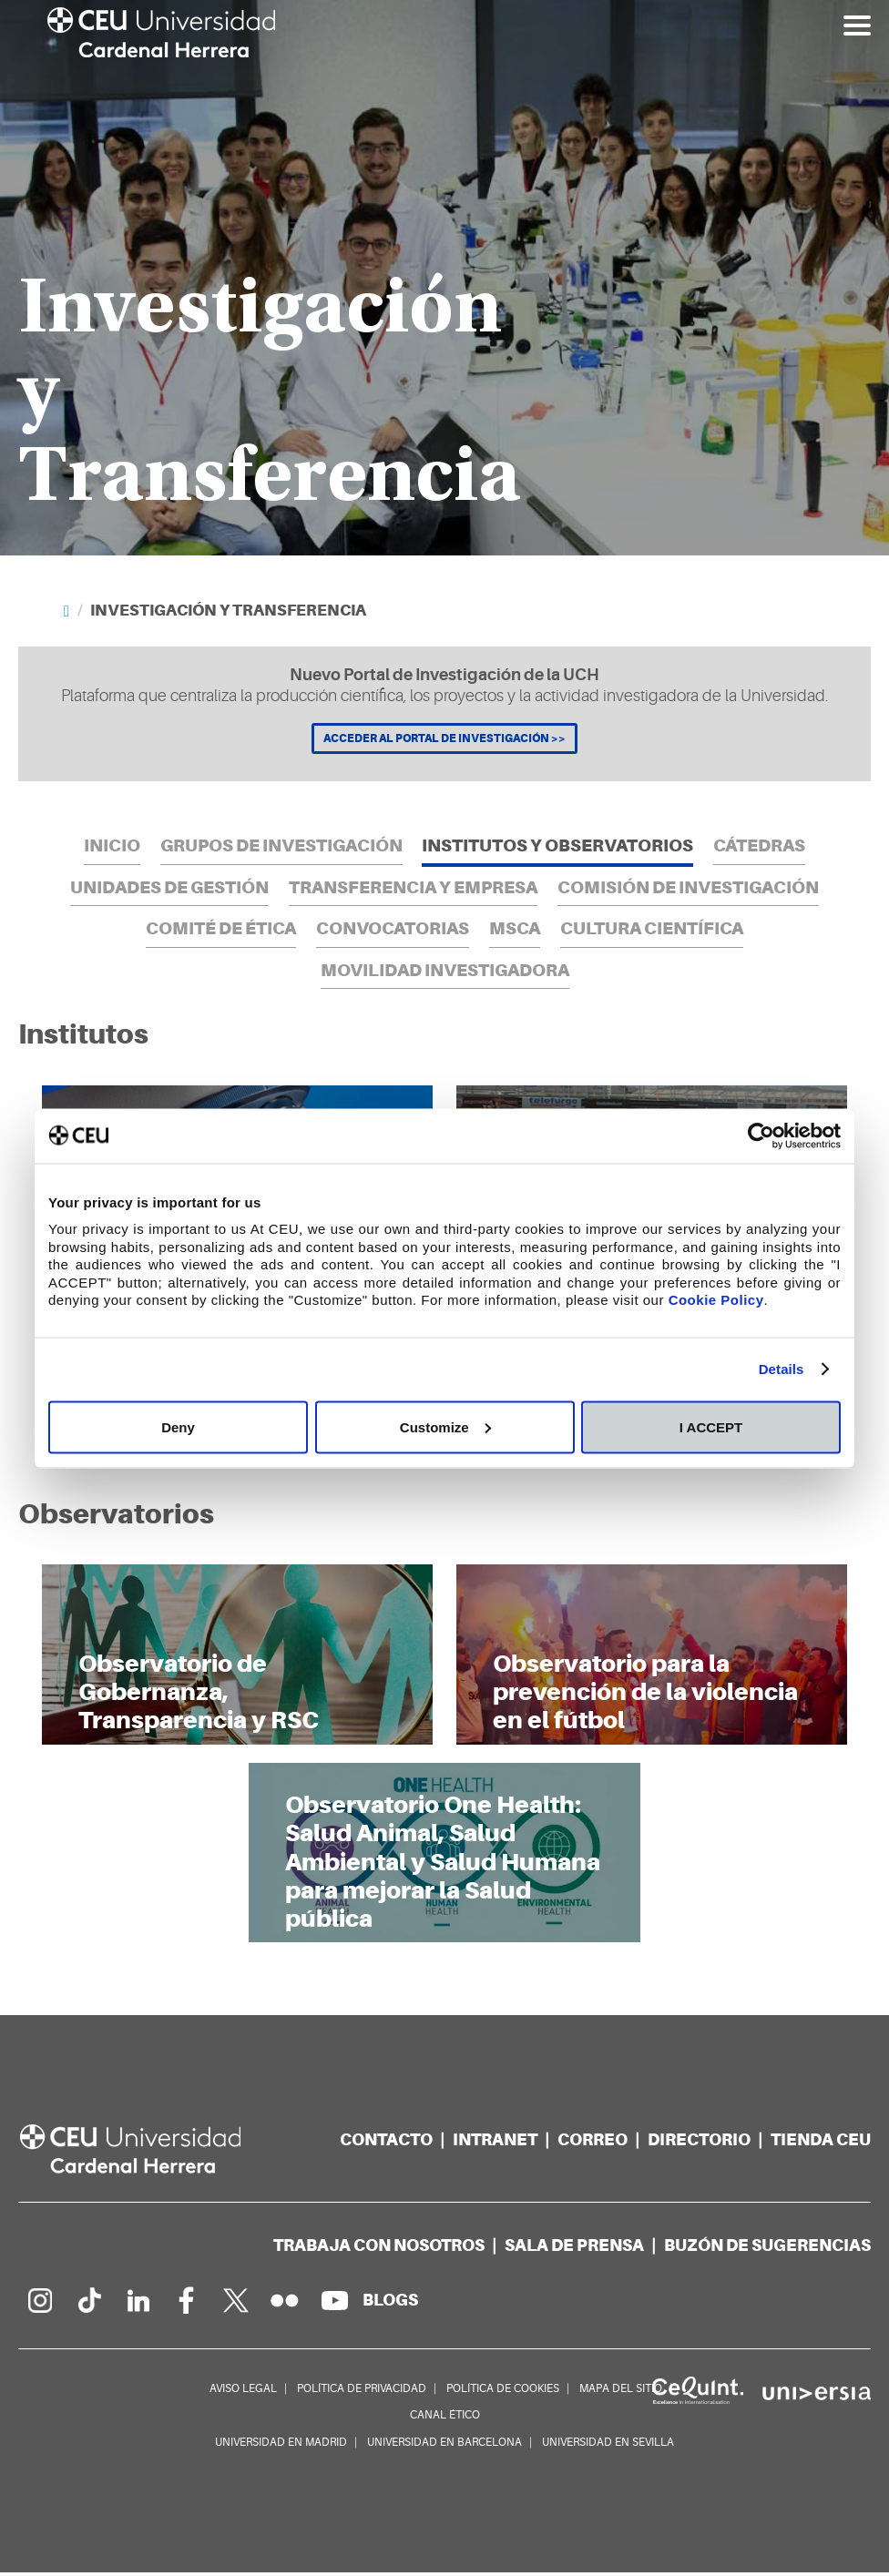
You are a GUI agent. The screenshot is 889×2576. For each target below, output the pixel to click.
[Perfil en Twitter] (236, 2303)
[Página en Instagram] (39, 2303)
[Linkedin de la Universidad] (137, 2303)
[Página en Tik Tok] (88, 2303)
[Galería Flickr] (285, 2303)
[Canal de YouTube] (334, 2303)
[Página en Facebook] (187, 2303)
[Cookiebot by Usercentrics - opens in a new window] (761, 1135)
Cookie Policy (716, 1300)
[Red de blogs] (390, 2303)
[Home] (66, 610)
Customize (445, 1426)
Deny (178, 1426)
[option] (444, 277)
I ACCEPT (711, 1426)
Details (781, 1369)
